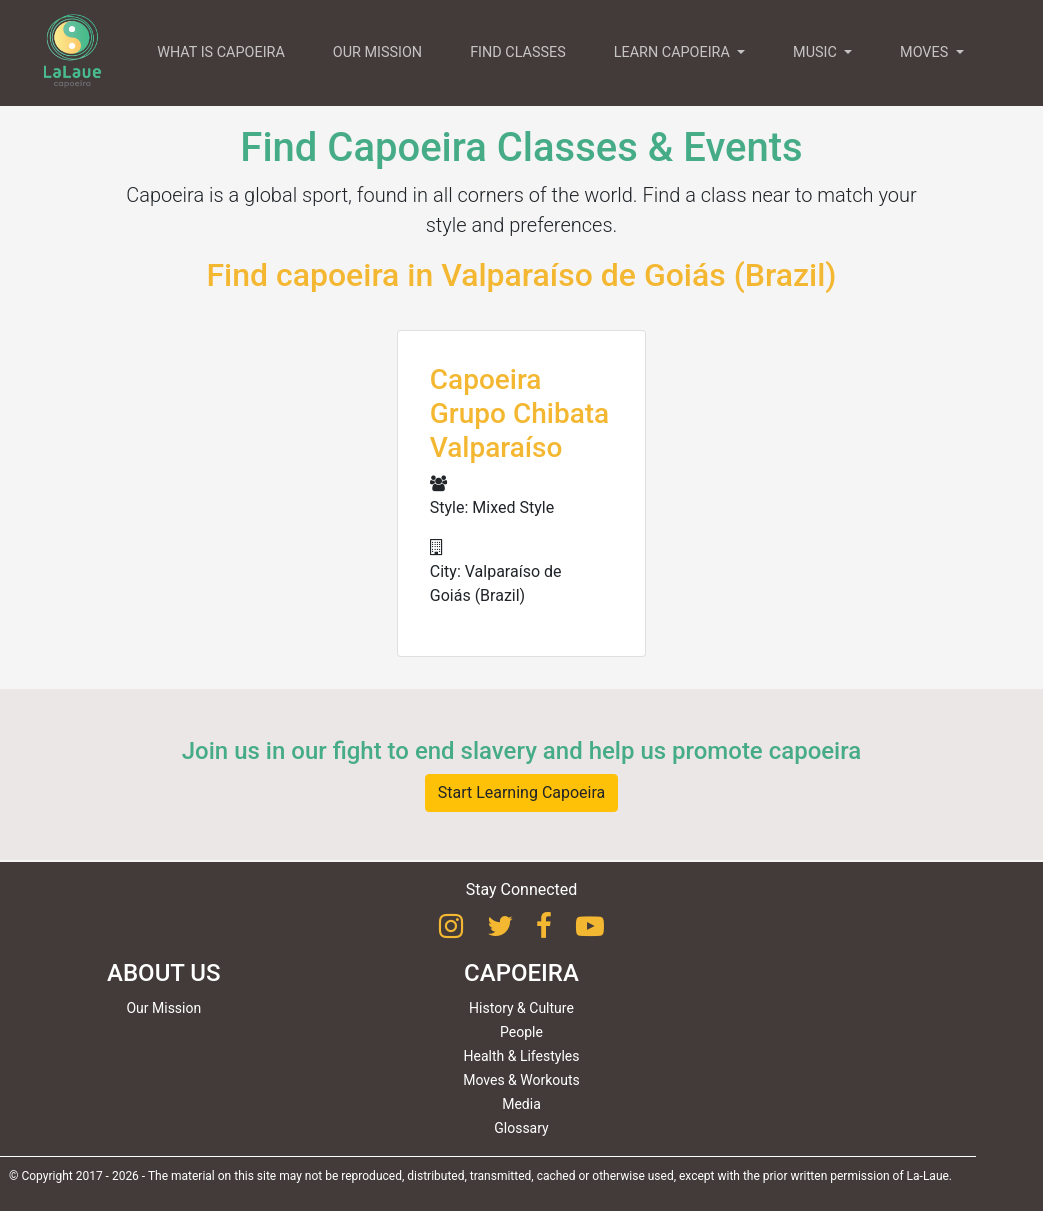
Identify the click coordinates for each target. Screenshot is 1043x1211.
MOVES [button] (926, 52)
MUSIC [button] (816, 52)
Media (521, 1104)
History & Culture (521, 1008)
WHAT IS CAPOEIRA (221, 52)
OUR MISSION (377, 52)
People (521, 1032)
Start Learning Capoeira (522, 792)
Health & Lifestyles (522, 1056)
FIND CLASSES (518, 52)
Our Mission (163, 1008)
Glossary (521, 1128)
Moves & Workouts (521, 1080)
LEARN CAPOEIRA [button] (674, 52)
